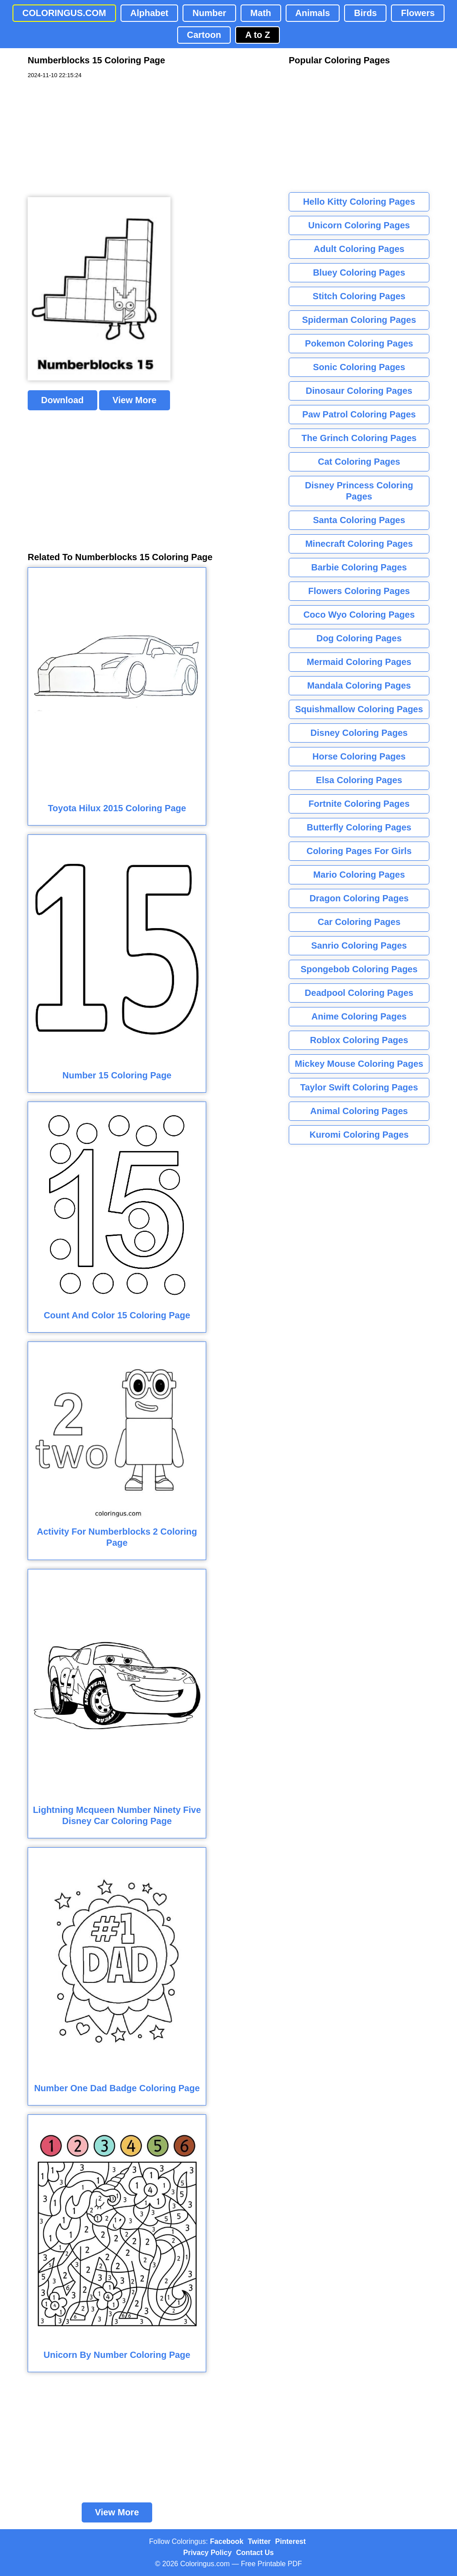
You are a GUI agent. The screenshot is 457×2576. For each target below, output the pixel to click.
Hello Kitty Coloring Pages (359, 201)
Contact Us (255, 2552)
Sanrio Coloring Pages (359, 945)
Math (260, 13)
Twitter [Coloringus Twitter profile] (259, 2541)
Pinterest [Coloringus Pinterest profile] (290, 2541)
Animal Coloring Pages (359, 1111)
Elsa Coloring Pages (359, 780)
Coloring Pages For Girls (359, 851)
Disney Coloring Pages (359, 733)
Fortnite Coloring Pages (359, 804)
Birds (365, 13)
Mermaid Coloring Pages (359, 662)
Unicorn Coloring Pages (359, 225)
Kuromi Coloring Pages (358, 1134)
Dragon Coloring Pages (358, 898)
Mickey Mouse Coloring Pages (359, 1064)
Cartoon (204, 35)
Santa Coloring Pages (359, 520)
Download (62, 400)
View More (134, 400)
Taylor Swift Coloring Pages (359, 1087)
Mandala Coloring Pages (359, 685)
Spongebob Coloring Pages (358, 969)
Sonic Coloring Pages (359, 367)
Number (209, 13)
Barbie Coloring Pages (359, 567)
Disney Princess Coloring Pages (359, 490)
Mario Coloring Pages (359, 874)
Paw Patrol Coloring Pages (359, 414)
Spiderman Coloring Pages (359, 320)
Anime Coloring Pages (359, 1016)
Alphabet (149, 13)
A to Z (257, 35)
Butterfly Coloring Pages (359, 827)
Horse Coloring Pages (359, 756)
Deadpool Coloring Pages (359, 993)
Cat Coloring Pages (359, 461)
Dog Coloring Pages (359, 638)
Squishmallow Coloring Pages (359, 709)
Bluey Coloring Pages (359, 272)
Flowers (418, 13)
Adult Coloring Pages (359, 249)
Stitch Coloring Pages (359, 296)
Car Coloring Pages (359, 922)
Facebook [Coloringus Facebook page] (227, 2541)
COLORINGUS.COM (64, 13)
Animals (312, 13)
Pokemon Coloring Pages (359, 343)
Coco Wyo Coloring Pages (359, 614)
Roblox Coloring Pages (359, 1040)
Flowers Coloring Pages (359, 591)
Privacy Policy (207, 2552)
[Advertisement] (95, 138)
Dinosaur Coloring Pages (359, 391)
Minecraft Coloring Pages (359, 544)
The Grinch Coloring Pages (359, 438)
